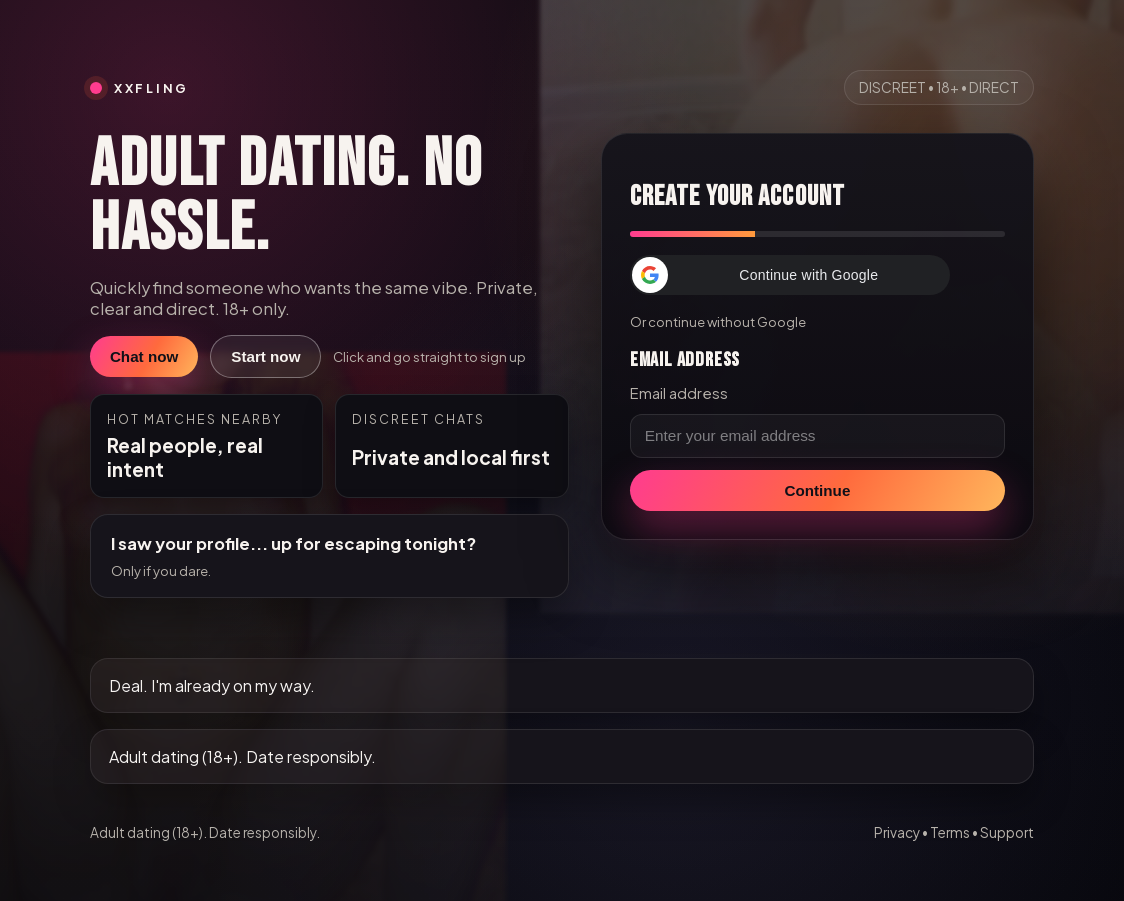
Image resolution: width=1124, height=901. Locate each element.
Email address (679, 393)
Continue (818, 490)
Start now (265, 356)
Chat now (144, 356)
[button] (790, 275)
